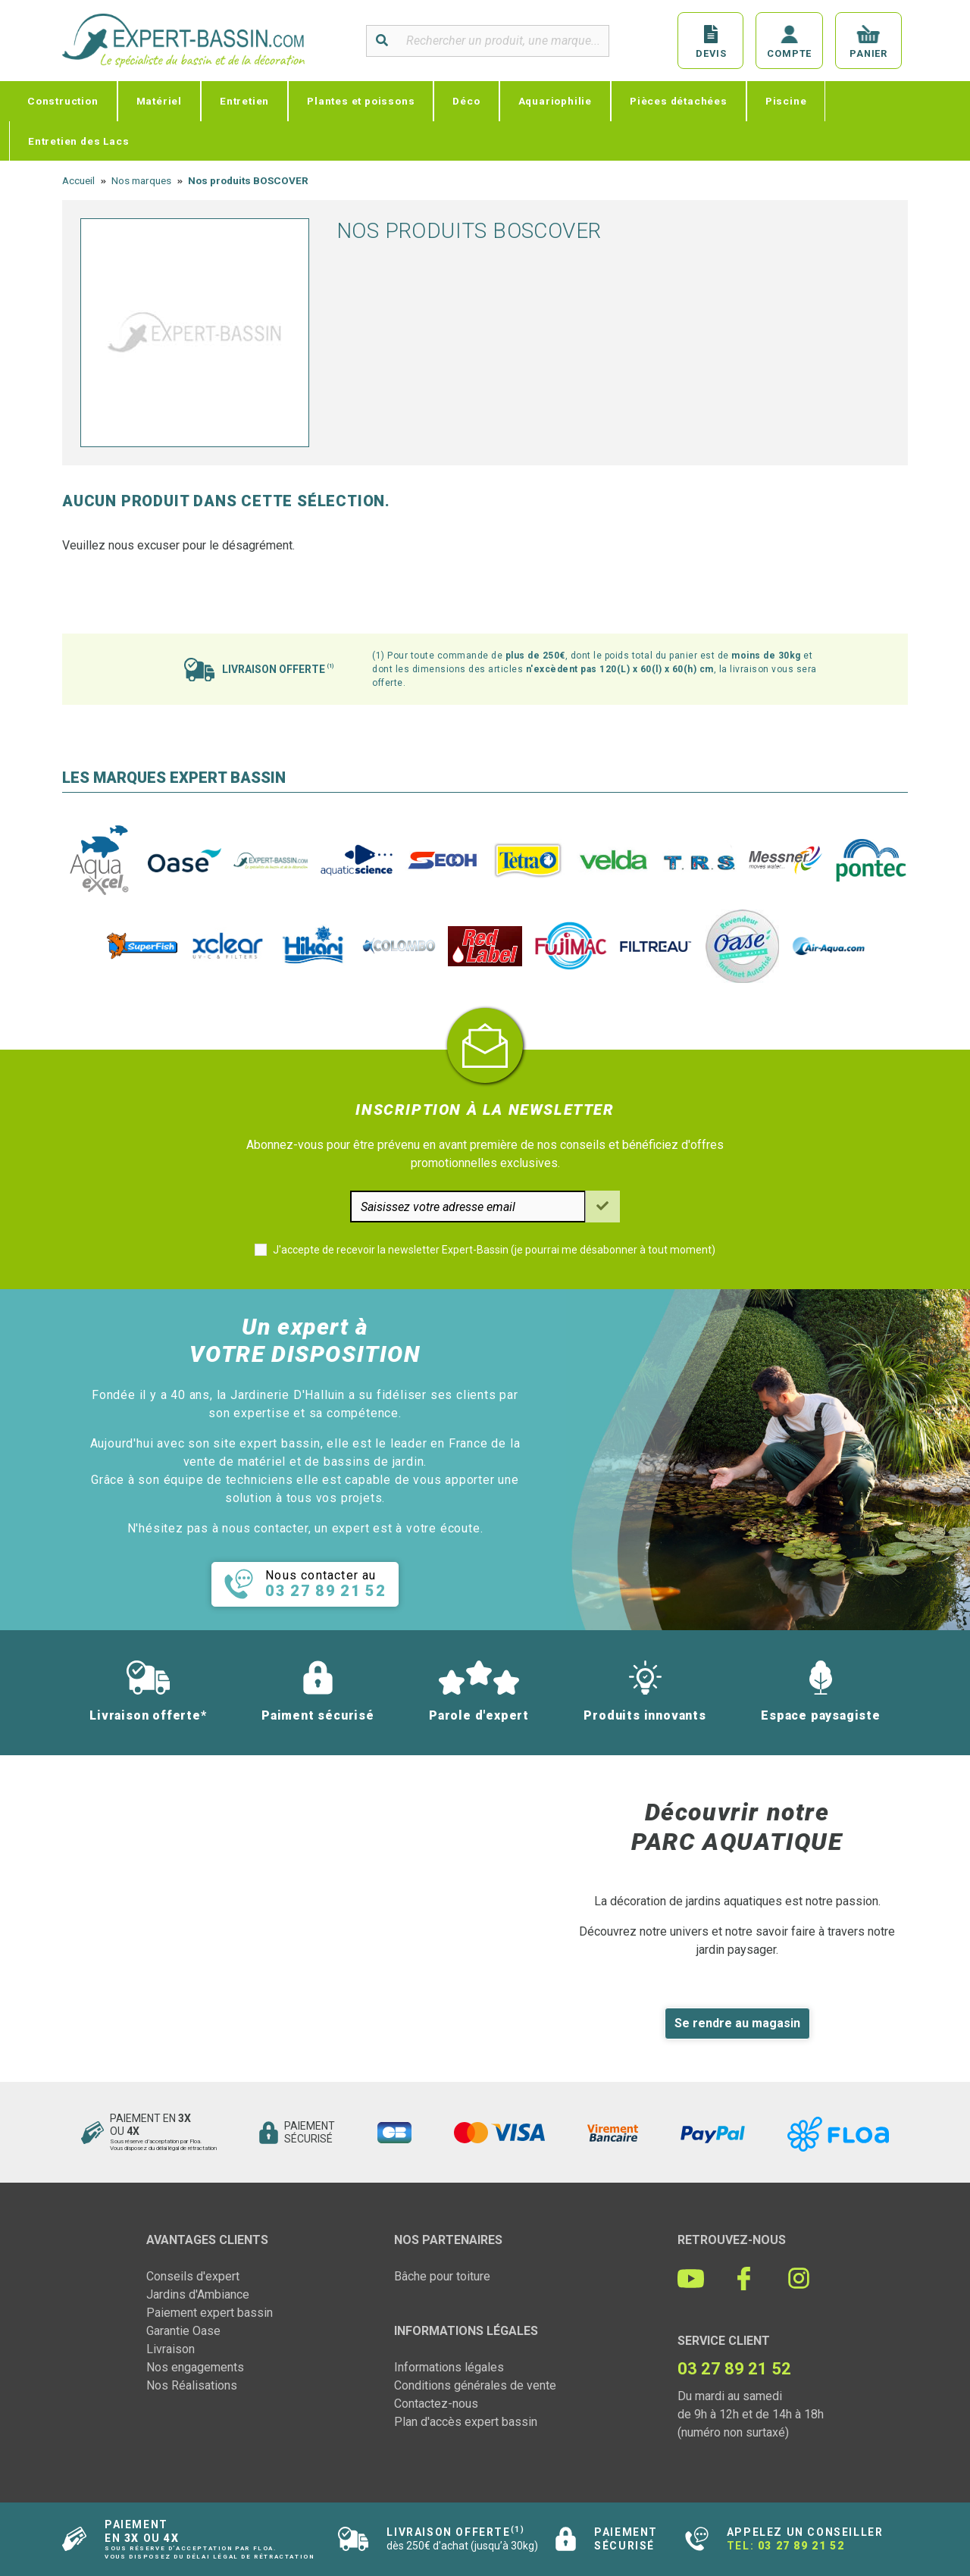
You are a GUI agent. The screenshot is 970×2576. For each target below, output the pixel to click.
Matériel (159, 101)
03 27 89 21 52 (801, 2546)
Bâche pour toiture (442, 2276)
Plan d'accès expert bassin (465, 2422)
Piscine (786, 101)
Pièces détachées (679, 101)
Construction (63, 101)
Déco (466, 101)
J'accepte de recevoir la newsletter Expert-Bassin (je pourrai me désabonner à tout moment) (494, 1250)
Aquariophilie (555, 101)
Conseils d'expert (192, 2276)
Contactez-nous (436, 2403)
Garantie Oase (183, 2331)
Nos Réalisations (191, 2385)
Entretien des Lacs (78, 141)
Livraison (170, 2349)
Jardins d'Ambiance (197, 2294)
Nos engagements (195, 2367)
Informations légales (449, 2367)
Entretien (244, 101)
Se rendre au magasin (737, 2023)
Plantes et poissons (361, 101)
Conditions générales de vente (475, 2385)
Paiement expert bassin (209, 2312)
